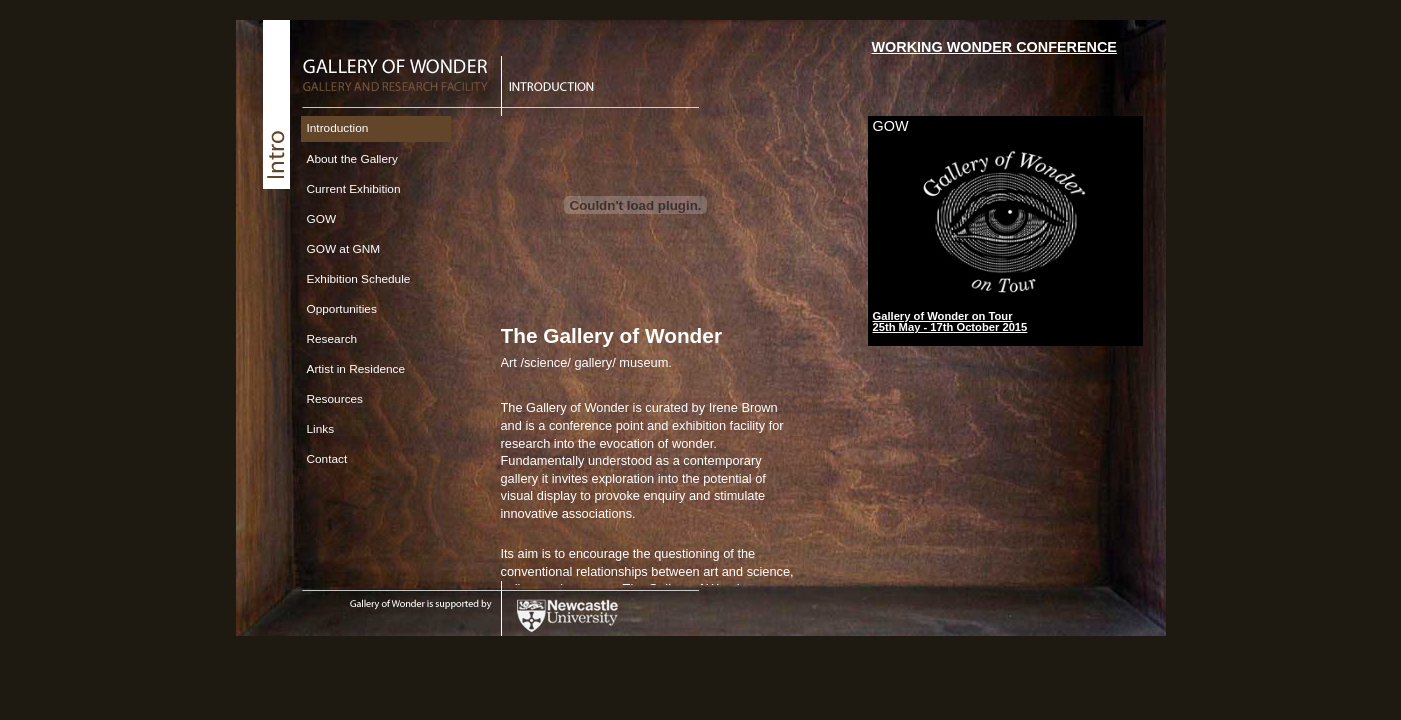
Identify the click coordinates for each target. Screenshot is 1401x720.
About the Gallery (352, 159)
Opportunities (342, 309)
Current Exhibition (354, 189)
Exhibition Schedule (359, 279)
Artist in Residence (356, 369)
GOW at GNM (344, 249)
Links (321, 429)
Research (332, 339)
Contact (327, 459)
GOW (322, 219)
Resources (335, 399)
